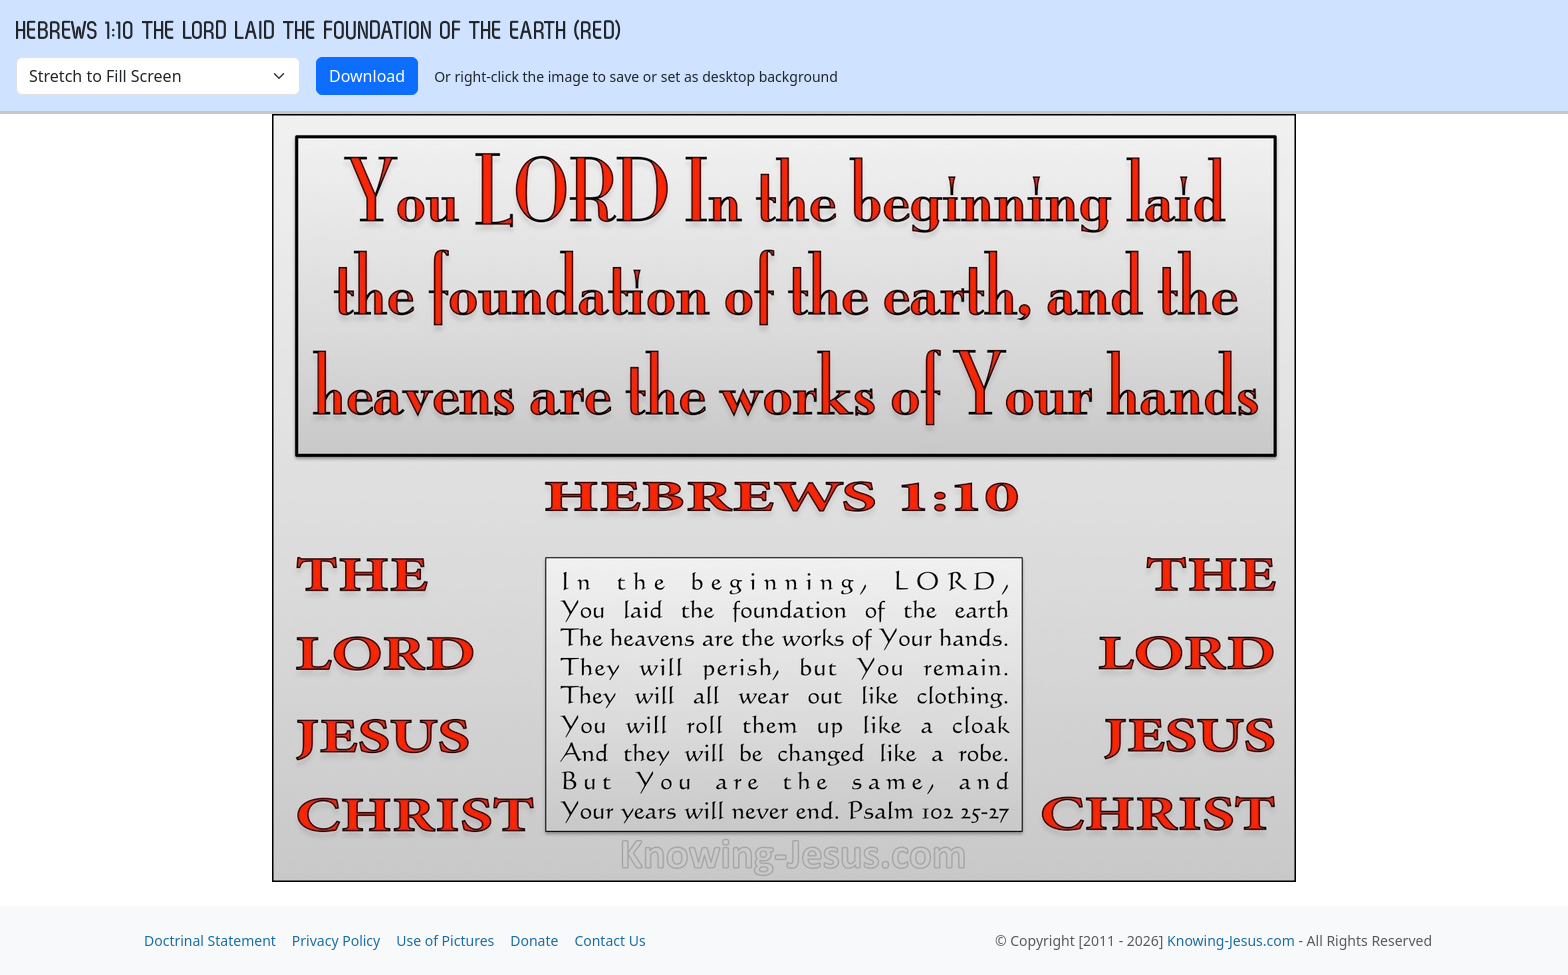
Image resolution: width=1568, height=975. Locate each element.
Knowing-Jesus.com (1231, 940)
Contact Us (609, 940)
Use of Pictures (445, 940)
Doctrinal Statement (210, 940)
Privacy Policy (336, 940)
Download (367, 76)
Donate (534, 940)
